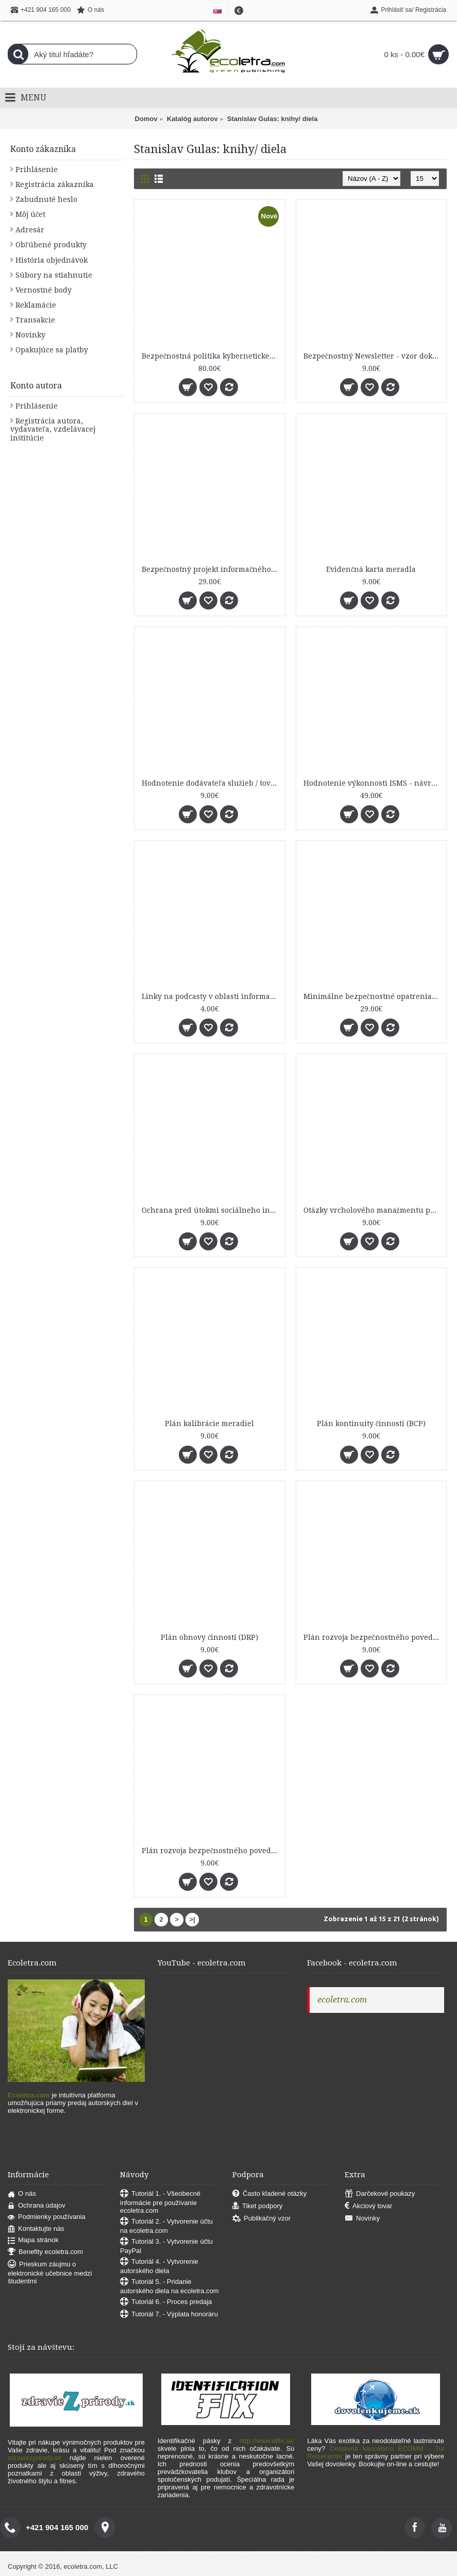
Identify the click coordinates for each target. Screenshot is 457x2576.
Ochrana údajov (36, 2205)
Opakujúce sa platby (51, 350)
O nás (22, 2194)
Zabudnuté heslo (46, 199)
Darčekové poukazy (380, 2194)
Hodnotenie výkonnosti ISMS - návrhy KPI (373, 783)
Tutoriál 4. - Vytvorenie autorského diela (159, 2266)
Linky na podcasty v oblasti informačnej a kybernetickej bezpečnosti (211, 996)
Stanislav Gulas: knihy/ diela (272, 119)
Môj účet (30, 214)
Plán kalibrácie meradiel (209, 1423)
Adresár (29, 230)
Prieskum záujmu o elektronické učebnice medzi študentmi (50, 2272)
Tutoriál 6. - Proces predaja (166, 2302)
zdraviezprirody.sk (34, 2458)
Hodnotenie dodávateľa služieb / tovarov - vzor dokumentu (211, 783)
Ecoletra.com (29, 2095)
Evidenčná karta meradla (371, 569)
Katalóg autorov (192, 119)
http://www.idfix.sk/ (266, 2441)
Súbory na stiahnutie (53, 275)
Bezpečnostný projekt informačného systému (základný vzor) (211, 569)
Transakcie (35, 320)
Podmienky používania (47, 2217)
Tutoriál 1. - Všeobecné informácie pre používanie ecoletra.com (160, 2202)
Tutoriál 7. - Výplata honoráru (169, 2314)
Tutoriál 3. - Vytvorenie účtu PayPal (166, 2246)
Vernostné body (43, 290)
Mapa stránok (33, 2240)
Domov (146, 119)
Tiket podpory (257, 2206)
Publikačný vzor (261, 2218)
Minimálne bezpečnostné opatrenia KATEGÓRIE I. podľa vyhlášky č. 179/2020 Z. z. (373, 996)
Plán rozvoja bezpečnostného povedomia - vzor (211, 1850)
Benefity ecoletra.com (45, 2252)
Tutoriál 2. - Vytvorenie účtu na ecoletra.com (166, 2225)
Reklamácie (35, 305)
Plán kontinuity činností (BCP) (371, 1423)
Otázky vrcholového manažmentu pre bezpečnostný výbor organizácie (373, 1210)
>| (192, 1919)
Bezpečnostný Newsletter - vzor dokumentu (373, 356)
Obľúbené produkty (51, 245)
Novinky (30, 335)
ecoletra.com (342, 2000)
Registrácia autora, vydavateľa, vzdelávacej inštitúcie (52, 429)
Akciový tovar (368, 2206)
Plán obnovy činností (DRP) (209, 1637)
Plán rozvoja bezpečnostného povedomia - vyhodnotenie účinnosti (373, 1637)
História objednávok (51, 260)
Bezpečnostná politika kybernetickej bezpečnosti (211, 356)
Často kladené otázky (269, 2194)
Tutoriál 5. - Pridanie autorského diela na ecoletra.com (169, 2286)
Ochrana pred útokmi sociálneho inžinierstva (211, 1210)
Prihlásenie (36, 169)
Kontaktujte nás (36, 2229)
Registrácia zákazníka (54, 184)
